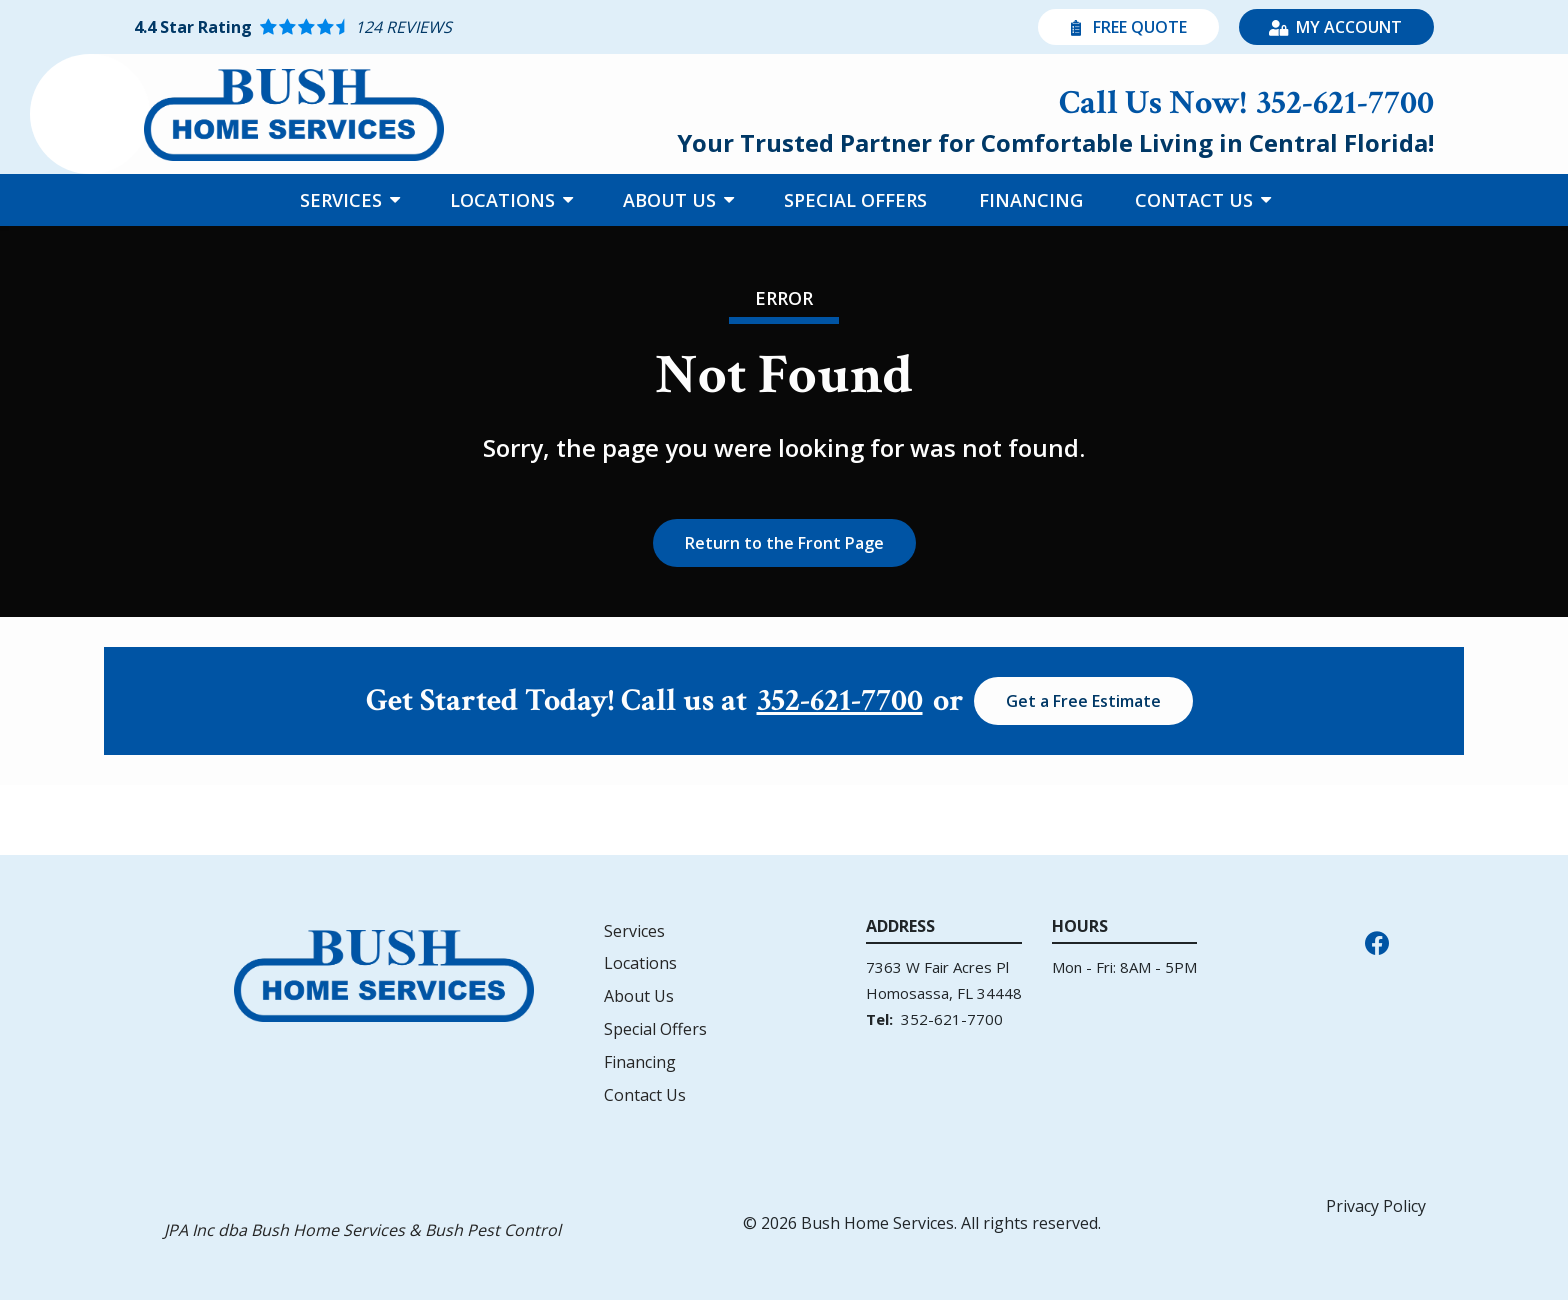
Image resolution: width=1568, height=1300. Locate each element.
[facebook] (1377, 941)
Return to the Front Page (784, 543)
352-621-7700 (840, 701)
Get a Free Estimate (1083, 701)
